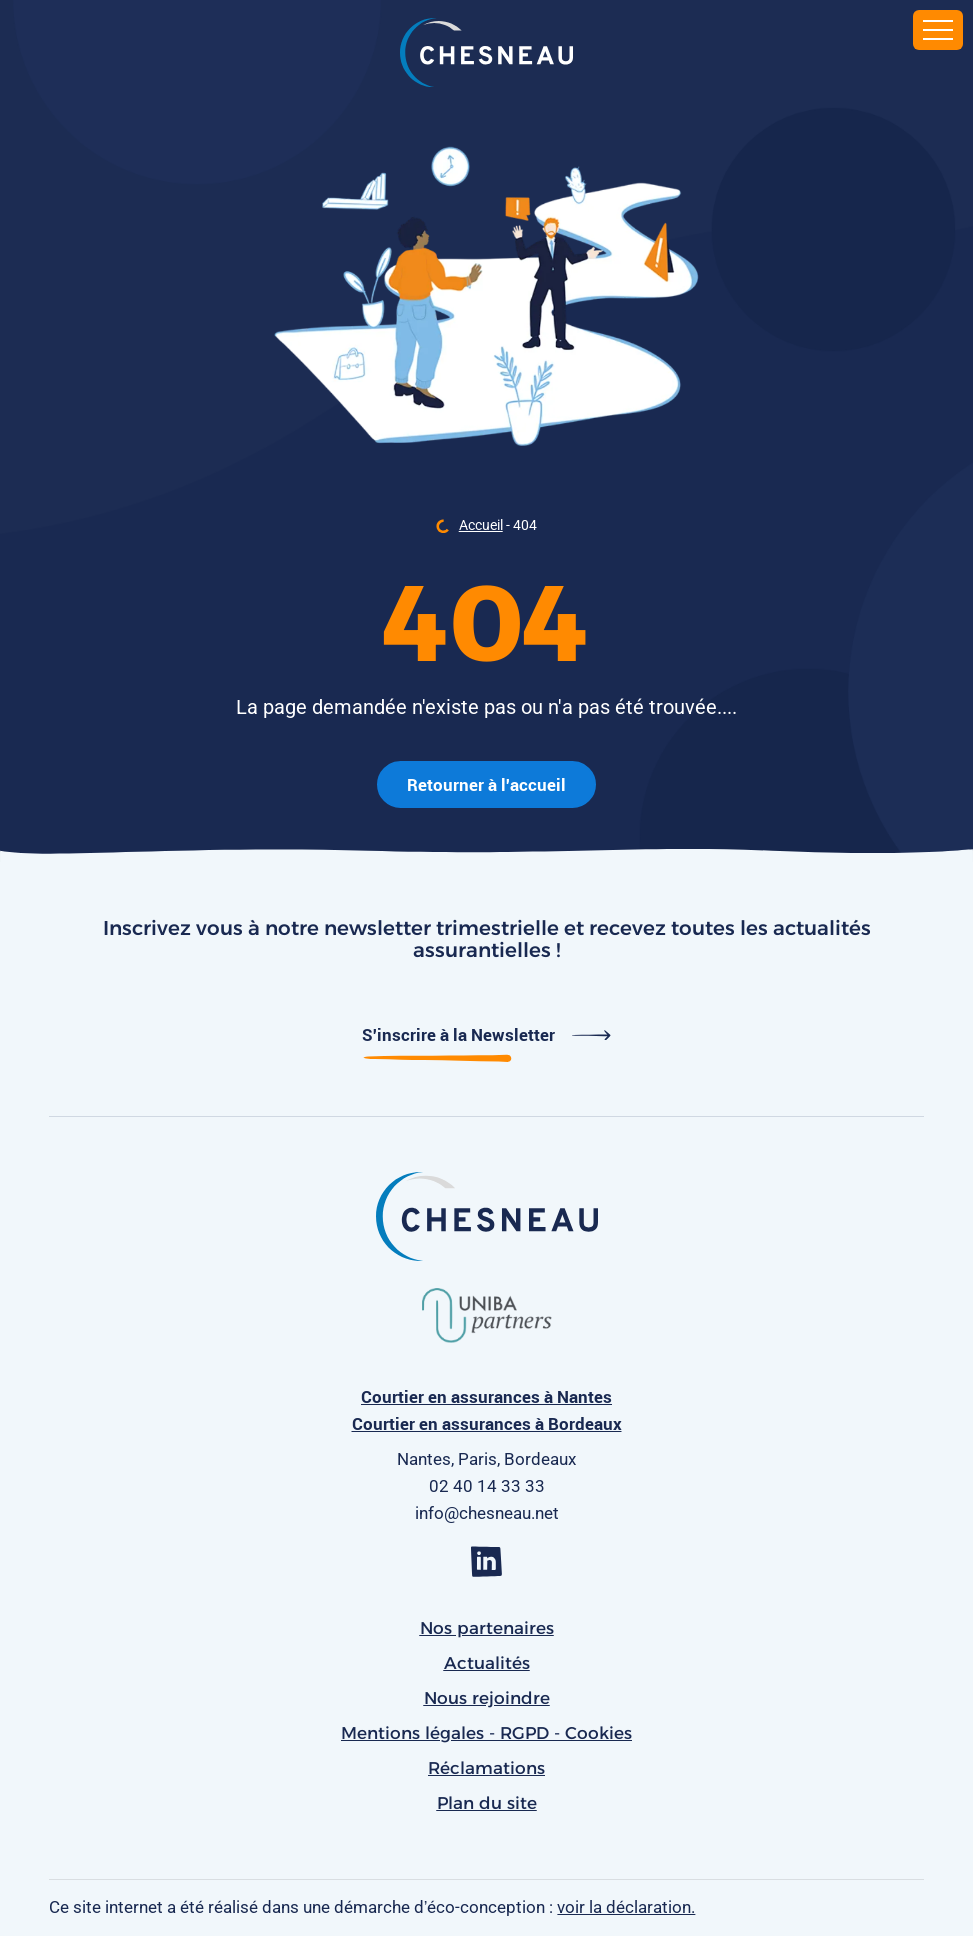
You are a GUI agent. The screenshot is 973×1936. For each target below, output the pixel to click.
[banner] (486, 55)
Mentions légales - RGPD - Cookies (486, 1733)
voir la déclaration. (626, 1907)
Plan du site (487, 1803)
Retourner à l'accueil (486, 784)
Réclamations (486, 1768)
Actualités (487, 1663)
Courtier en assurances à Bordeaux (487, 1423)
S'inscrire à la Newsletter (486, 1034)
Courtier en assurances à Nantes (486, 1396)
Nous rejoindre (487, 1698)
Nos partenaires (487, 1628)
